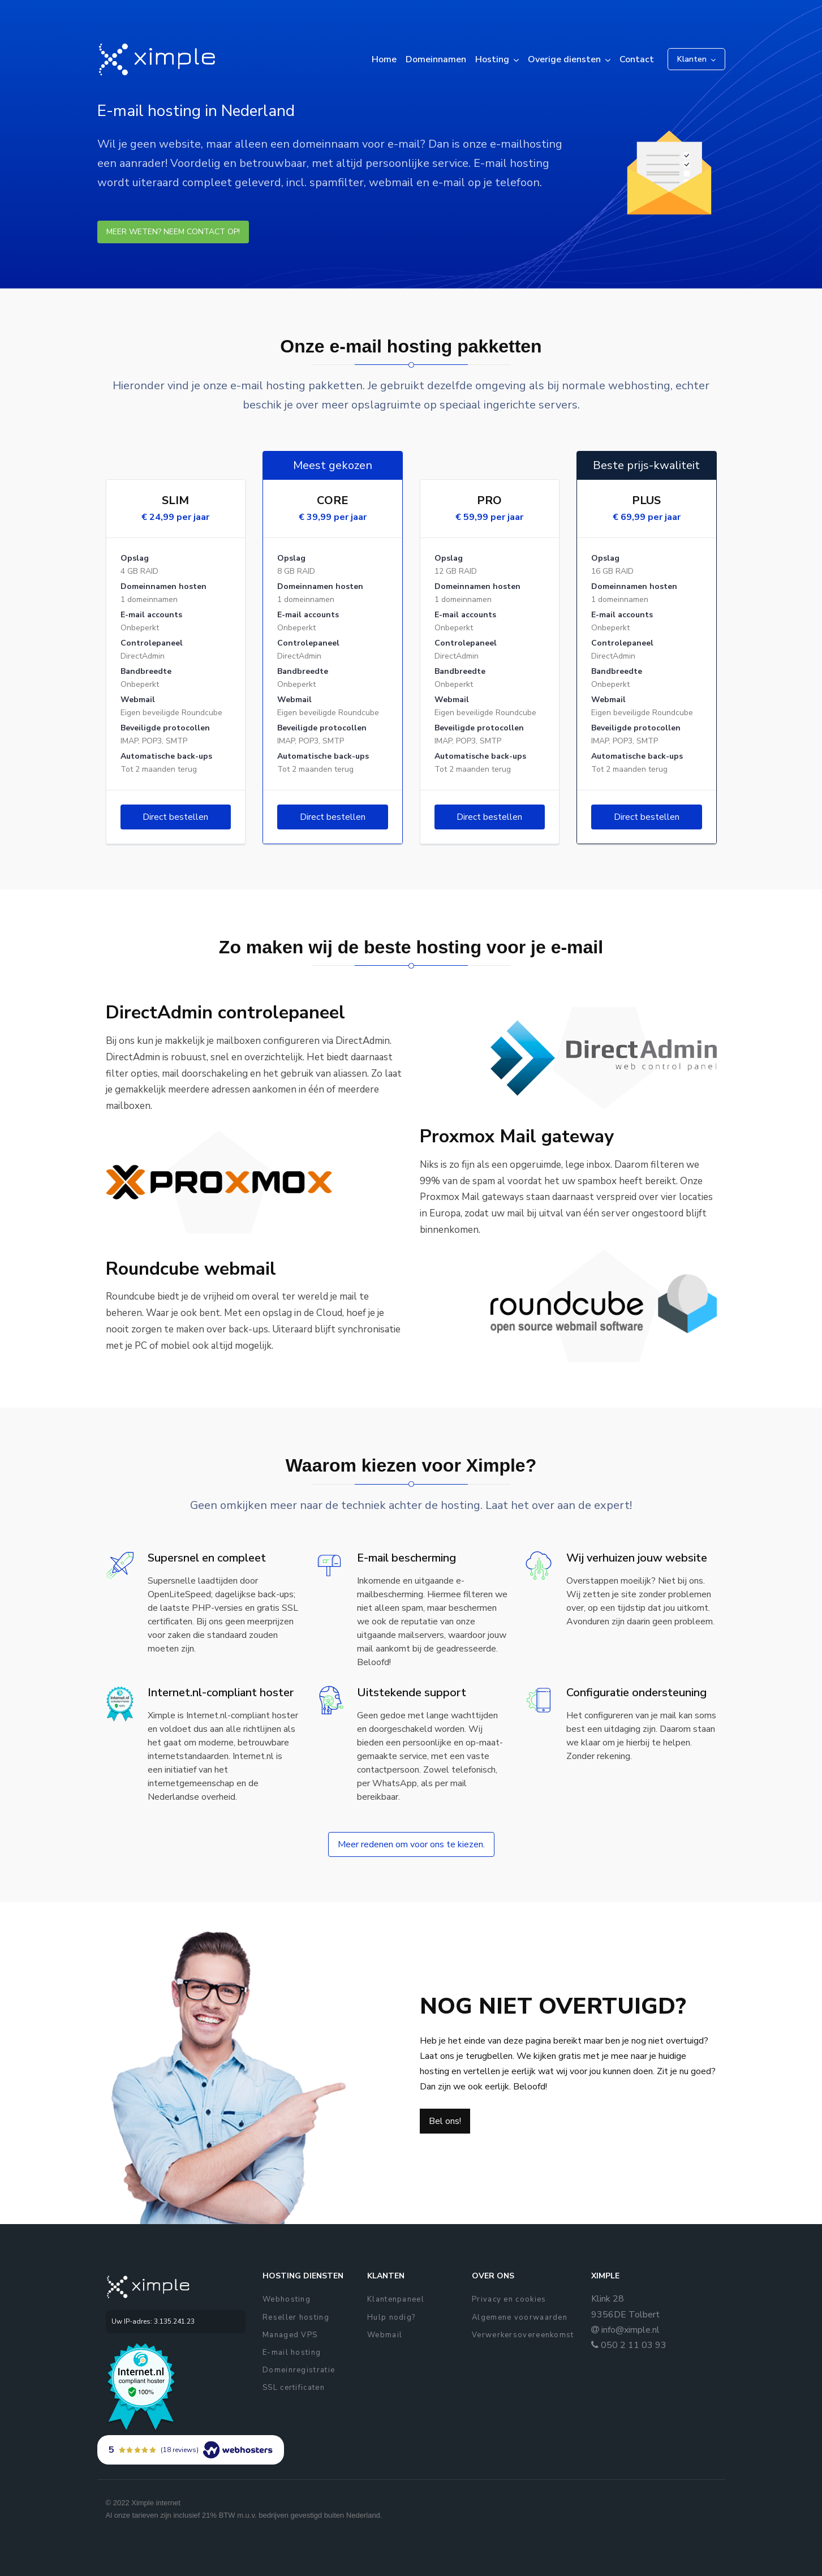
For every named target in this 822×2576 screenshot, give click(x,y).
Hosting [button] (492, 59)
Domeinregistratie (298, 2370)
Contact (636, 59)
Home (384, 59)
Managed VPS (289, 2335)
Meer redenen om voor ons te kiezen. (411, 1844)
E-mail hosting (291, 2352)
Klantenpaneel (395, 2299)
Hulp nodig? (391, 2317)
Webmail (384, 2335)
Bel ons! (445, 2121)
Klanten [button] (692, 59)
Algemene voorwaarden (519, 2317)
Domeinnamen (436, 59)
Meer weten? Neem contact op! (173, 231)
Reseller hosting (295, 2317)
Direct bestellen (175, 817)
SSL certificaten (293, 2388)
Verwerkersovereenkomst (523, 2335)
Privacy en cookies (509, 2299)
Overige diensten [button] (564, 59)
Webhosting (286, 2299)
